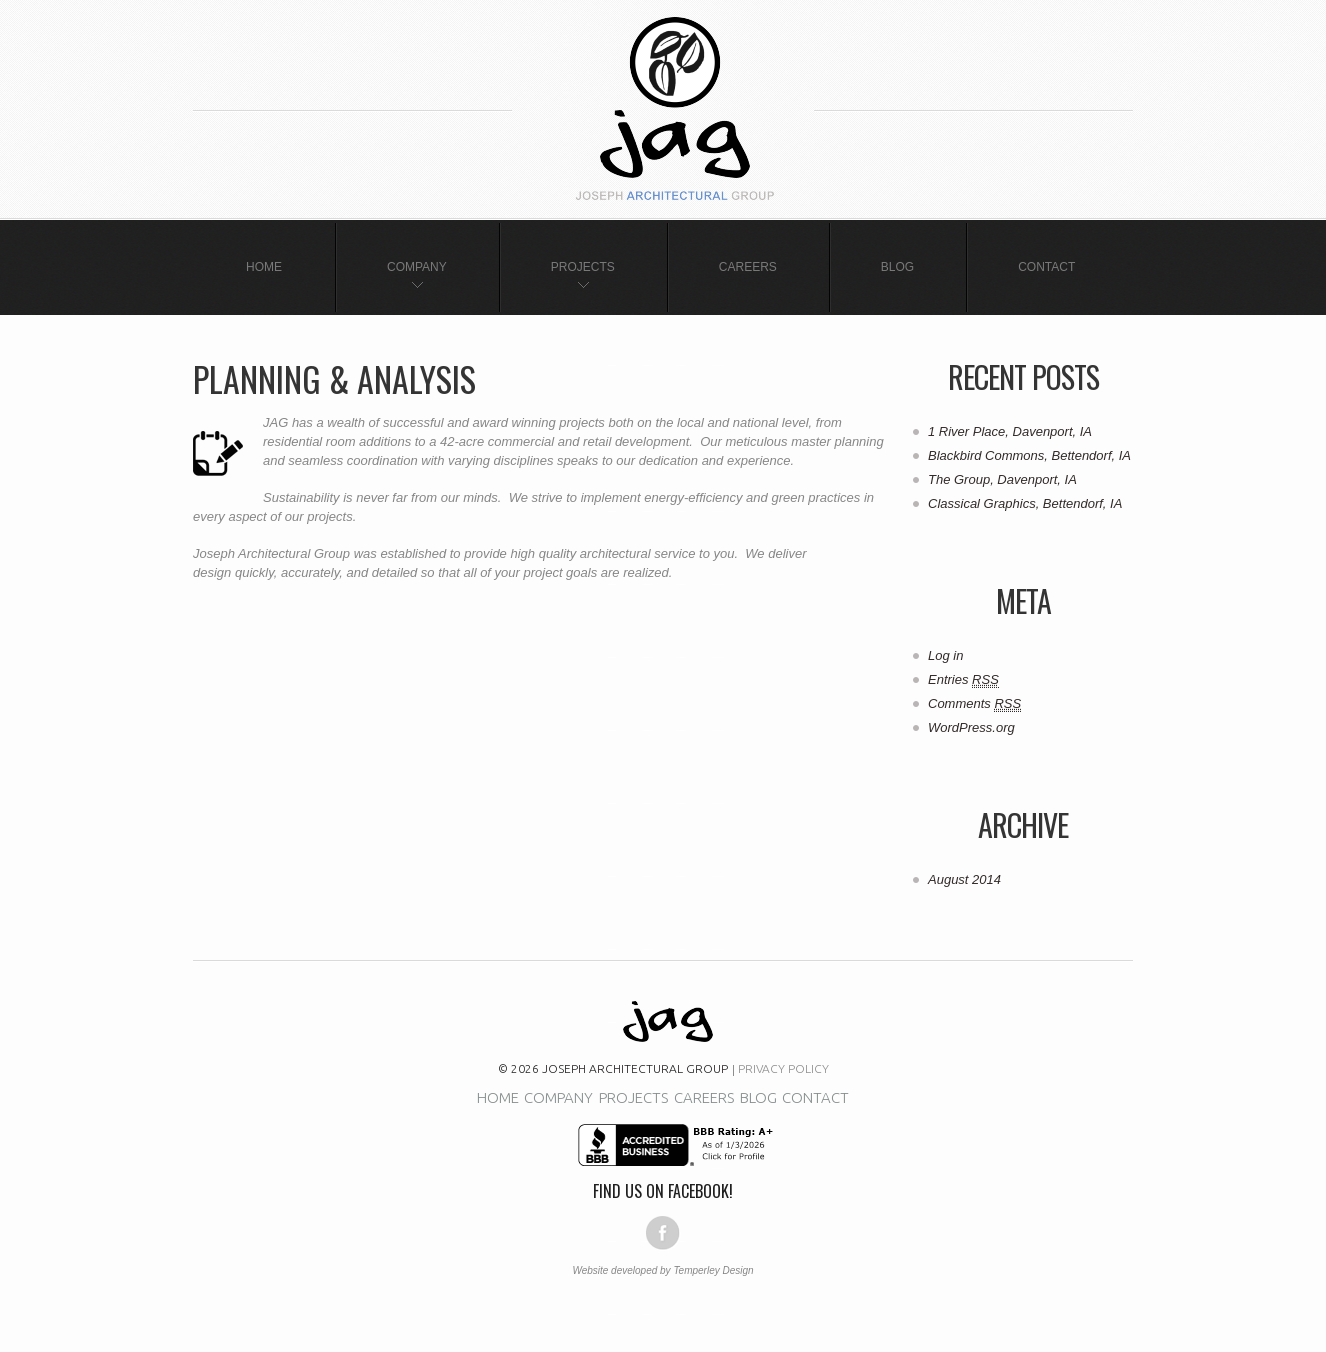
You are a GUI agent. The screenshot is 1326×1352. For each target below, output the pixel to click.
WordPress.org (971, 727)
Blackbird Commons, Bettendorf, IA (1029, 455)
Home (264, 267)
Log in (945, 655)
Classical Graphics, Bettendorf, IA (1025, 503)
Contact (1046, 267)
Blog (897, 267)
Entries (963, 680)
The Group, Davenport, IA (1002, 479)
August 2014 (964, 879)
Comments (974, 704)
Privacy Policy (783, 1068)
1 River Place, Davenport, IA (1010, 431)
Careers (748, 267)
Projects (583, 267)
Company (417, 267)
